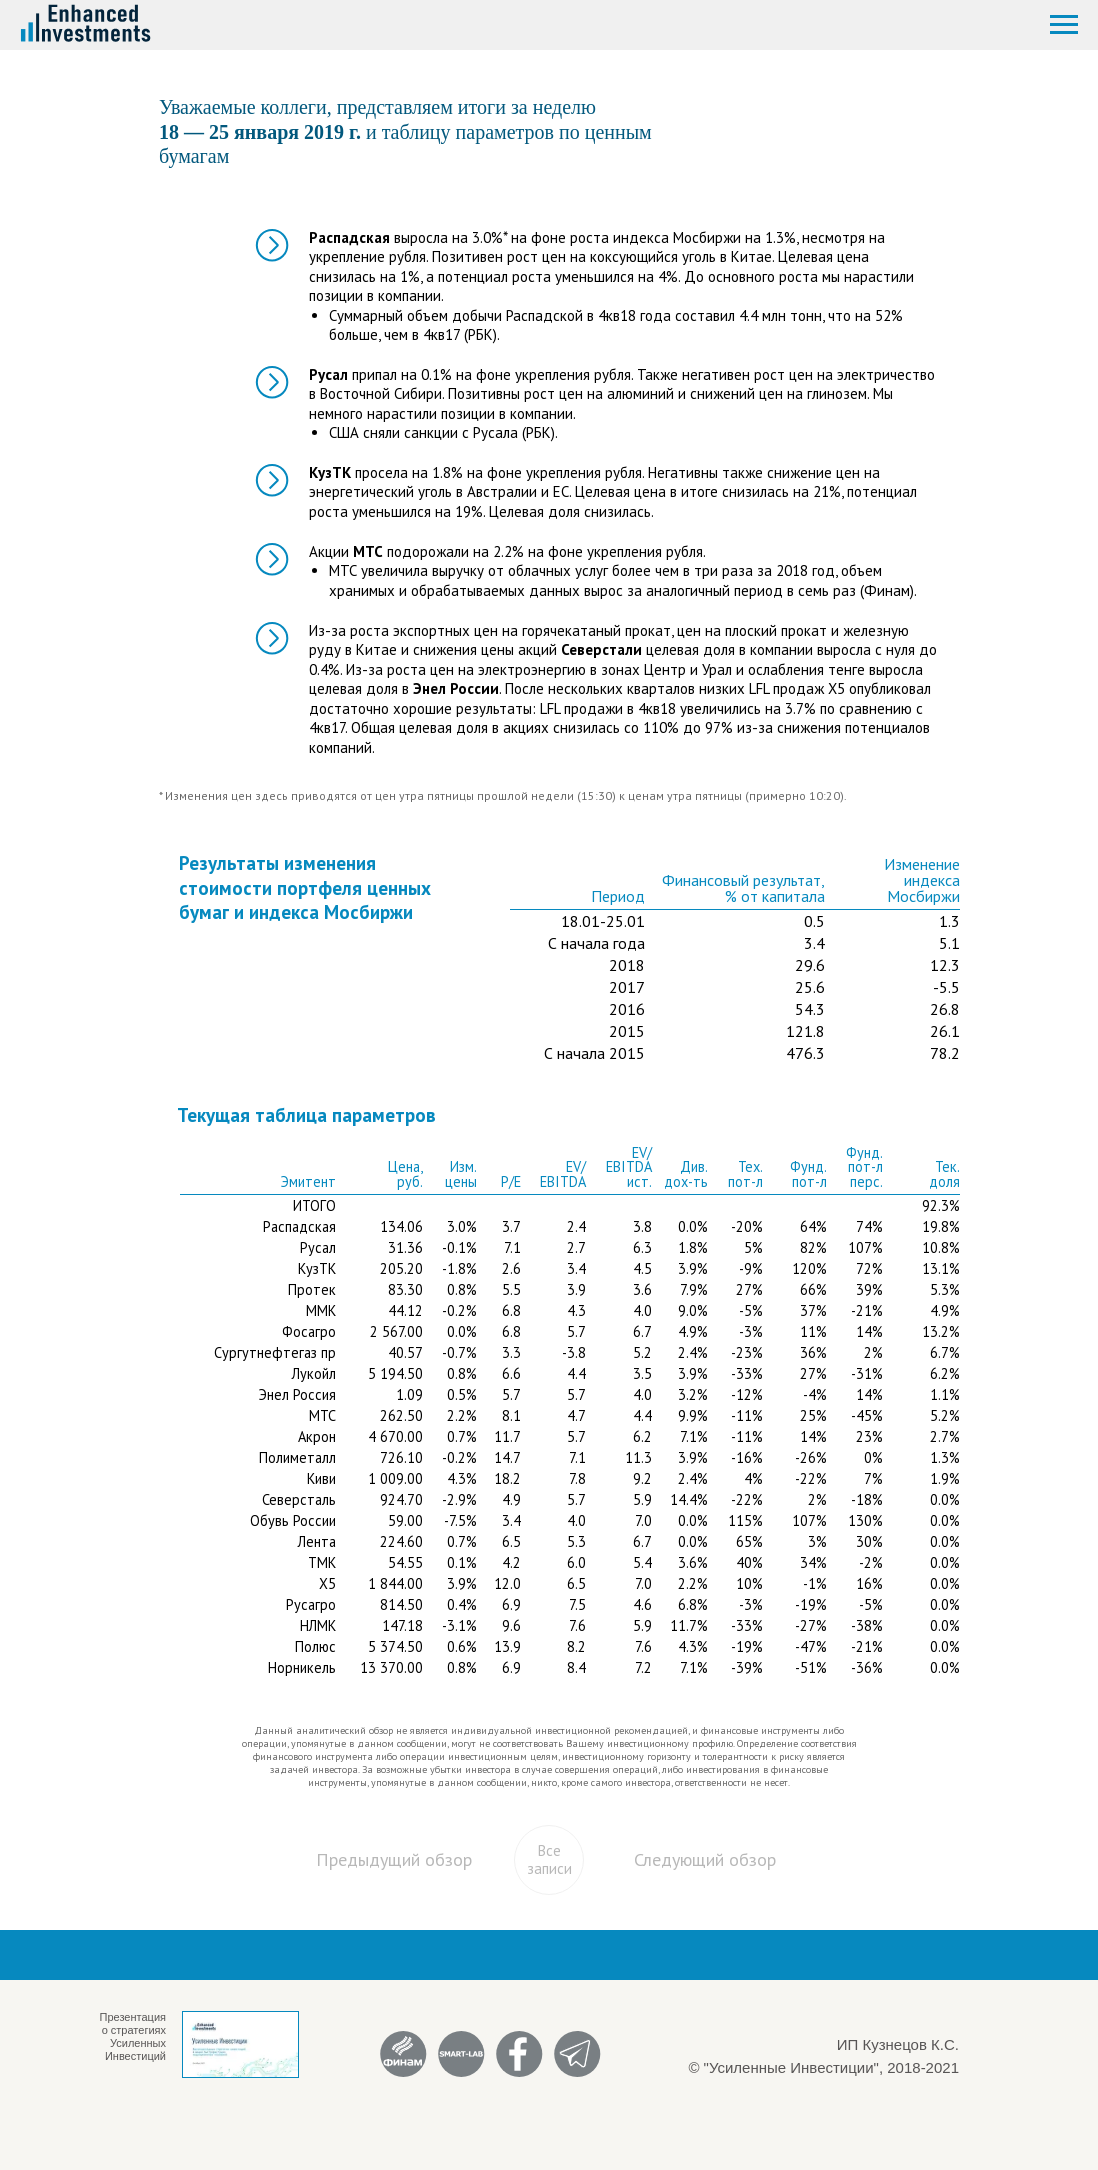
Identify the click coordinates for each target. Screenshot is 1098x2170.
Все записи (549, 1859)
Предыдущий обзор (394, 1859)
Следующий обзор (705, 1859)
